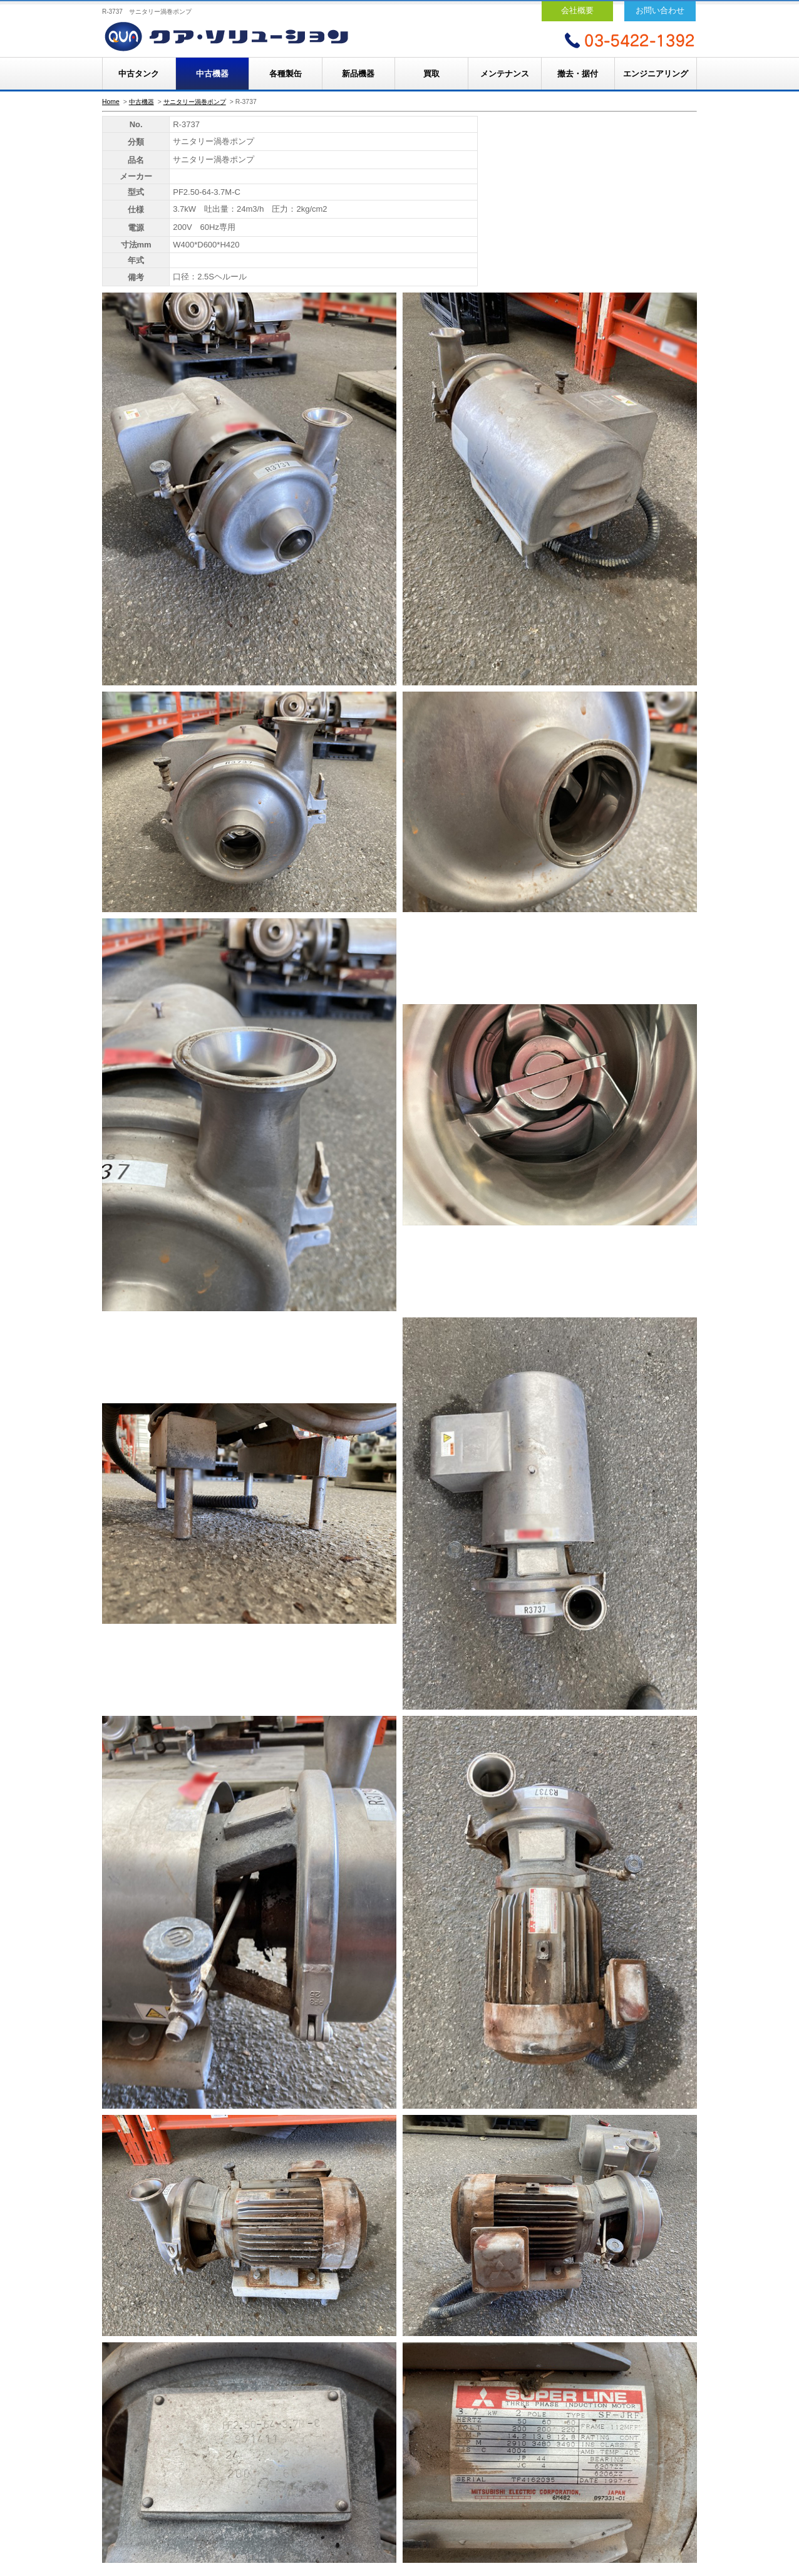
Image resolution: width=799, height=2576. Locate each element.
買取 (431, 73)
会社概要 (577, 10)
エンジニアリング (655, 73)
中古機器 (212, 73)
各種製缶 (285, 73)
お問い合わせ (660, 10)
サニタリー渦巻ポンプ (194, 101)
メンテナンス (504, 73)
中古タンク (138, 73)
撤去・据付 (577, 73)
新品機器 (358, 73)
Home (111, 101)
